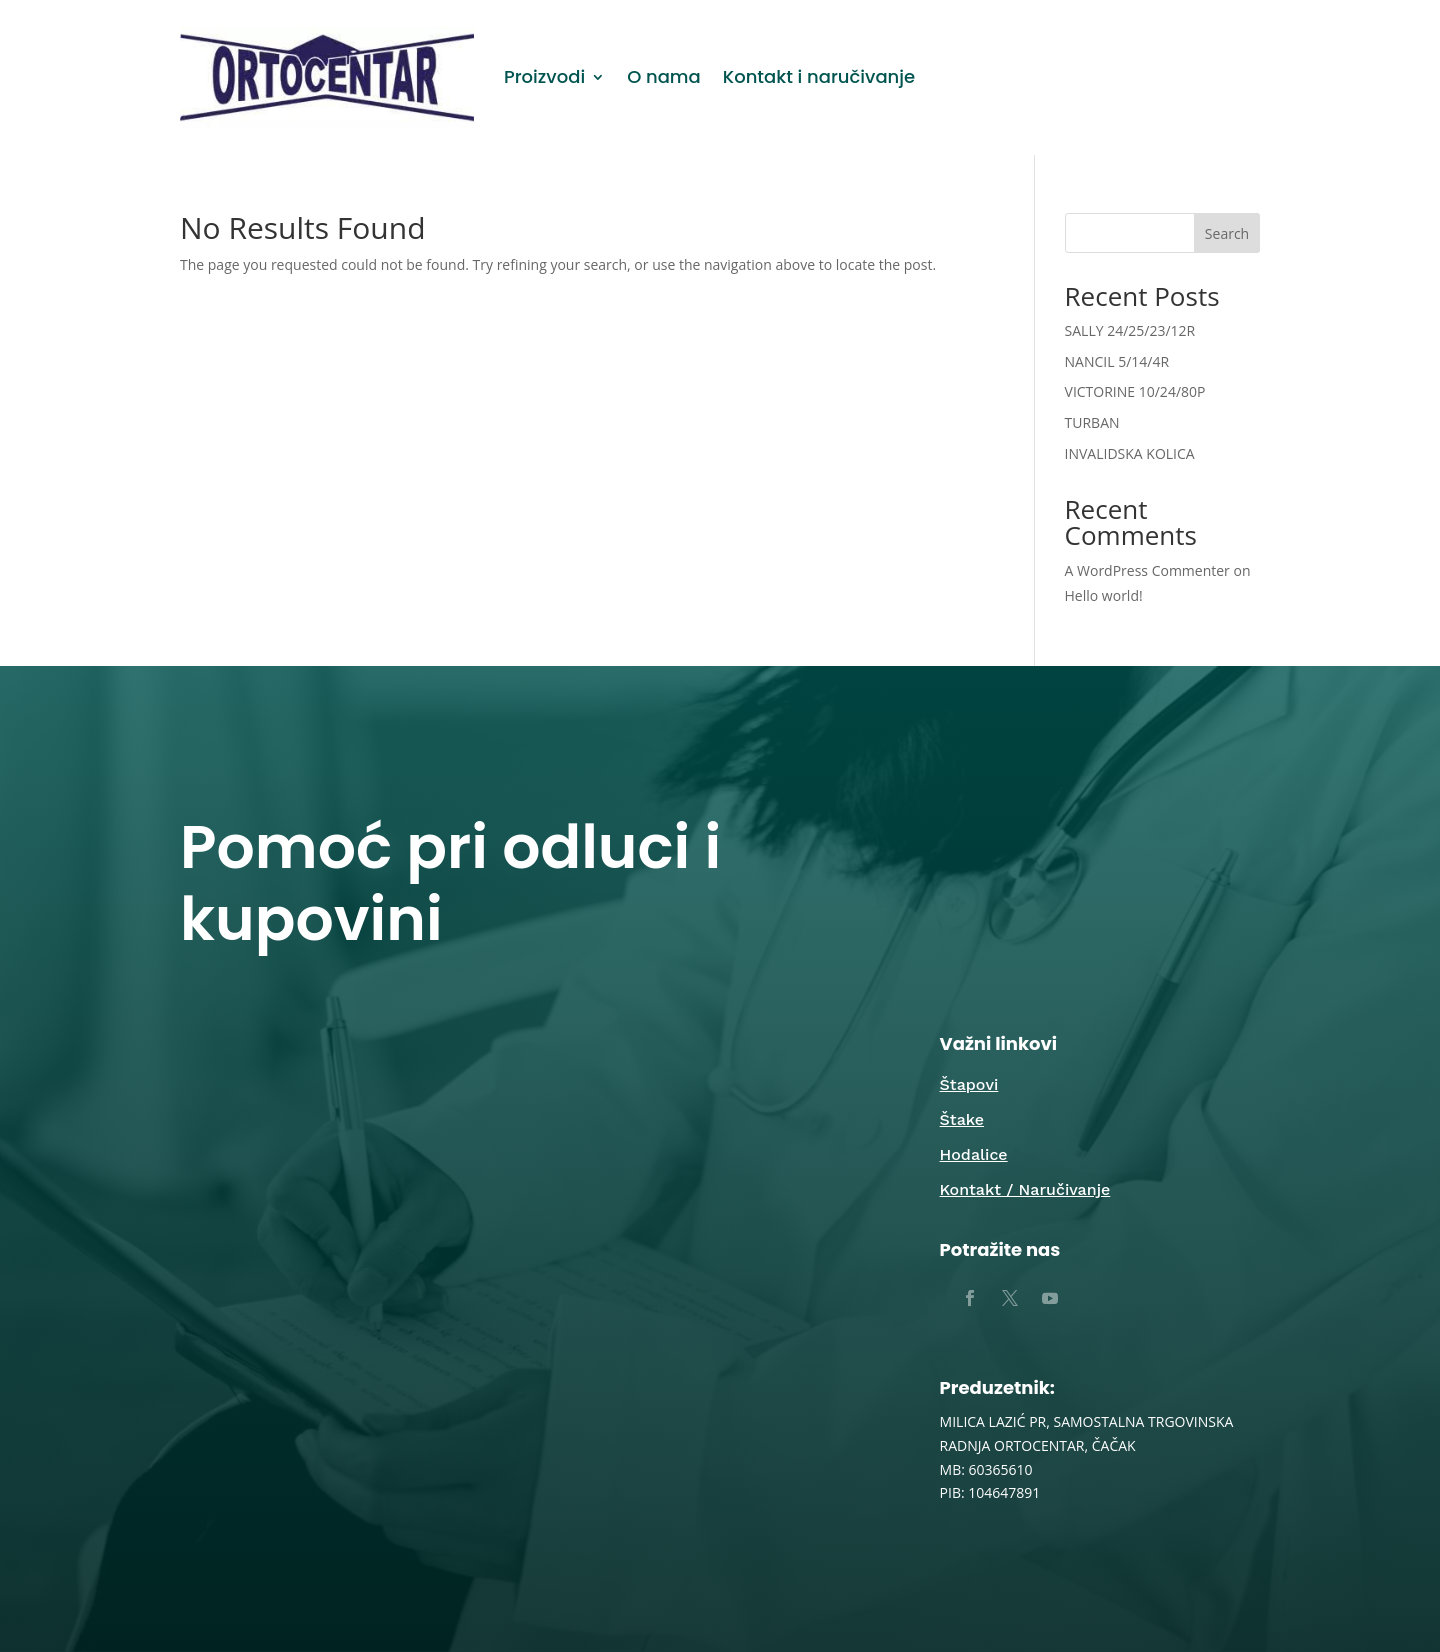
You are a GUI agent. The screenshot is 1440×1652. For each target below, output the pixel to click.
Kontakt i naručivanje (819, 76)
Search (1227, 233)
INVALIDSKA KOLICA (1130, 453)
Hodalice (974, 1154)
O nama (664, 76)
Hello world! (1104, 595)
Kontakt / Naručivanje (1025, 1189)
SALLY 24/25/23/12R (1130, 330)
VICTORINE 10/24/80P (1135, 391)
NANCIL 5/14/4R (1117, 361)
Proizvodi (544, 76)
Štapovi (969, 1084)
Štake (962, 1119)
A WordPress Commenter (1147, 570)
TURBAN (1092, 422)
